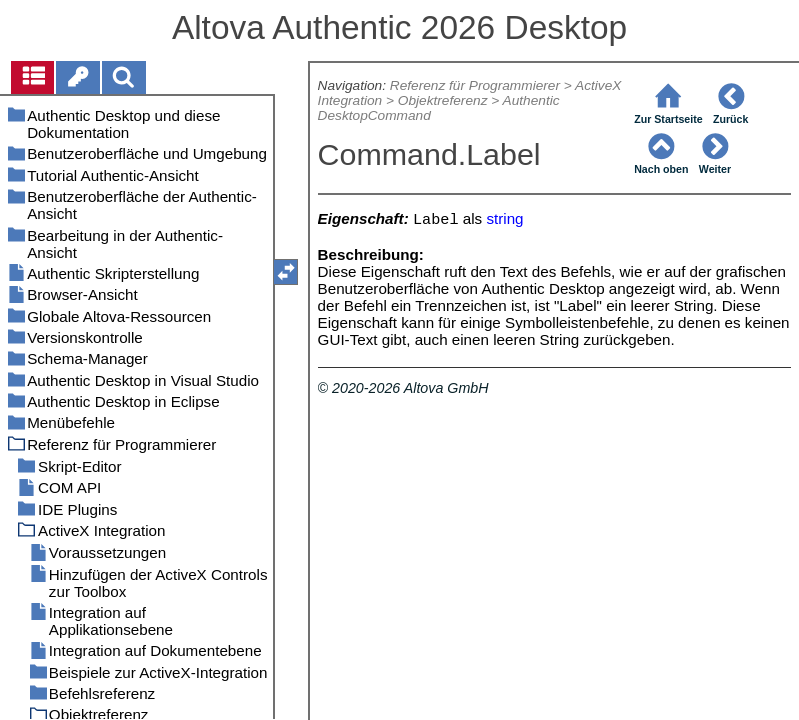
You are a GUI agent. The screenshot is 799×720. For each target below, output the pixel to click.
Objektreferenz (443, 100)
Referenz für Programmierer (475, 85)
